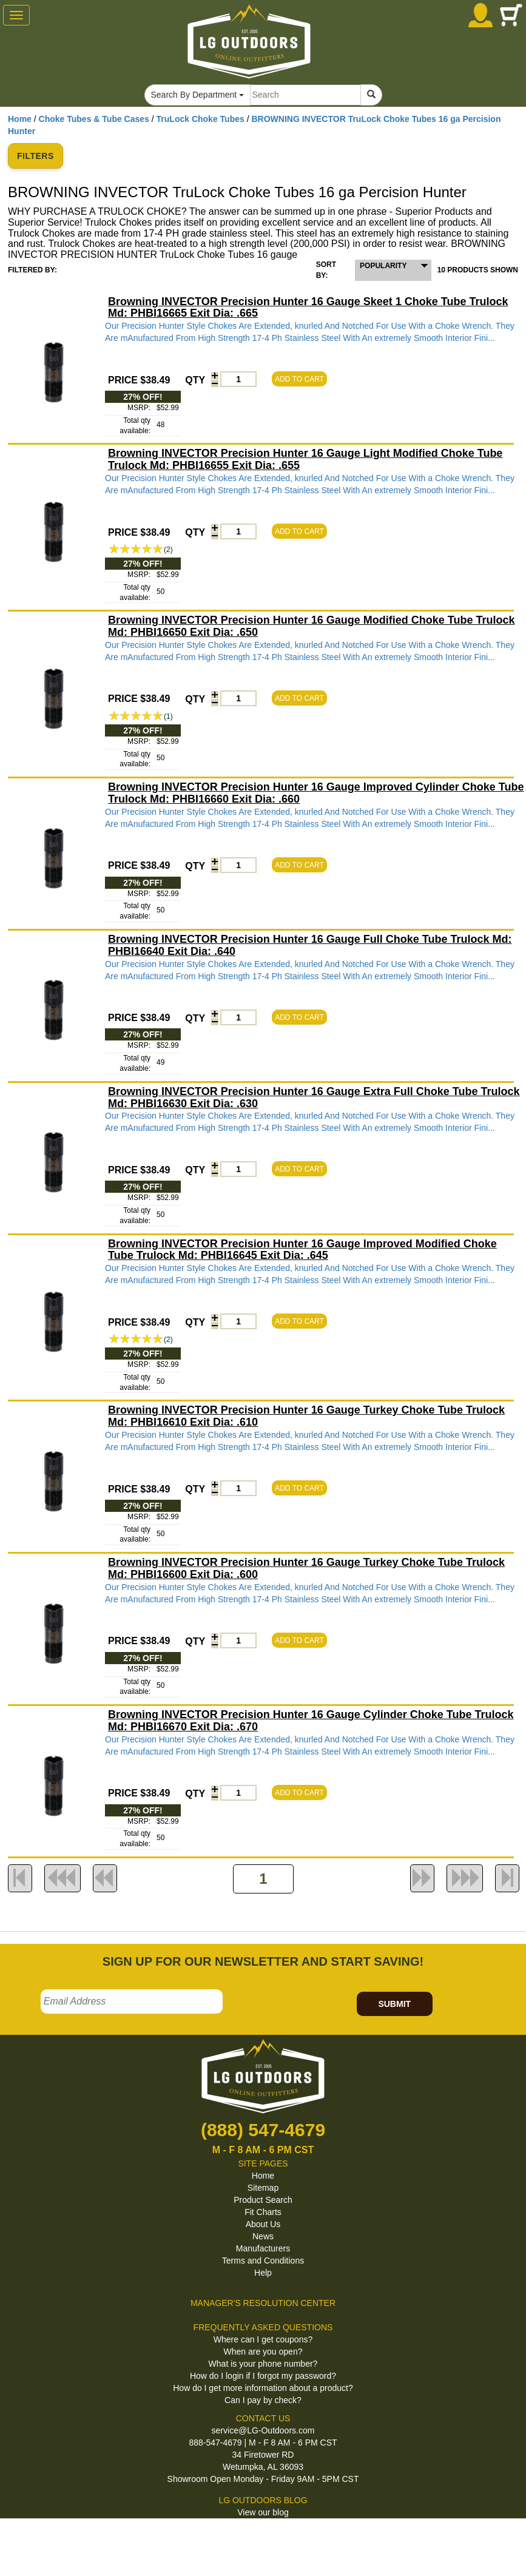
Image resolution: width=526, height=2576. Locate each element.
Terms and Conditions (263, 2260)
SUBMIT (394, 2004)
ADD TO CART (299, 379)
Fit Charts (263, 2212)
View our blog (263, 2512)
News (263, 2236)
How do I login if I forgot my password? (263, 2376)
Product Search (263, 2200)
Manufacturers (263, 2248)
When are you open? (263, 2351)
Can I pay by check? (263, 2400)
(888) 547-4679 (263, 2130)
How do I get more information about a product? (263, 2388)
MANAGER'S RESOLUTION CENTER (263, 2303)
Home (20, 119)
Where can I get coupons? (263, 2339)
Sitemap (263, 2188)
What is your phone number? (263, 2364)
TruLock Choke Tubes (200, 119)
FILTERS (35, 156)
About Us (263, 2224)
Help (263, 2273)
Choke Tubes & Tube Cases (94, 119)
